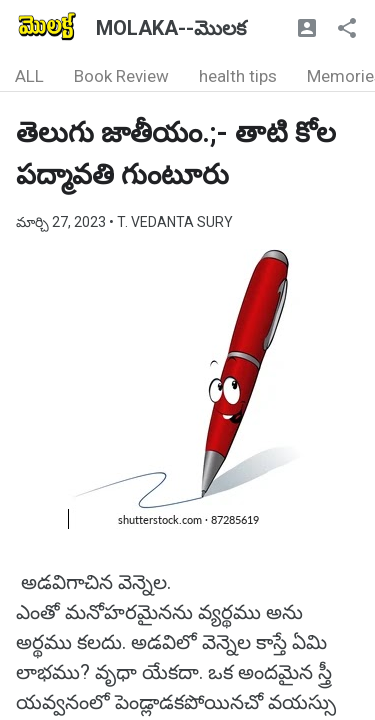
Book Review (121, 76)
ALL (29, 76)
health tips (238, 76)
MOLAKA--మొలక (171, 28)
